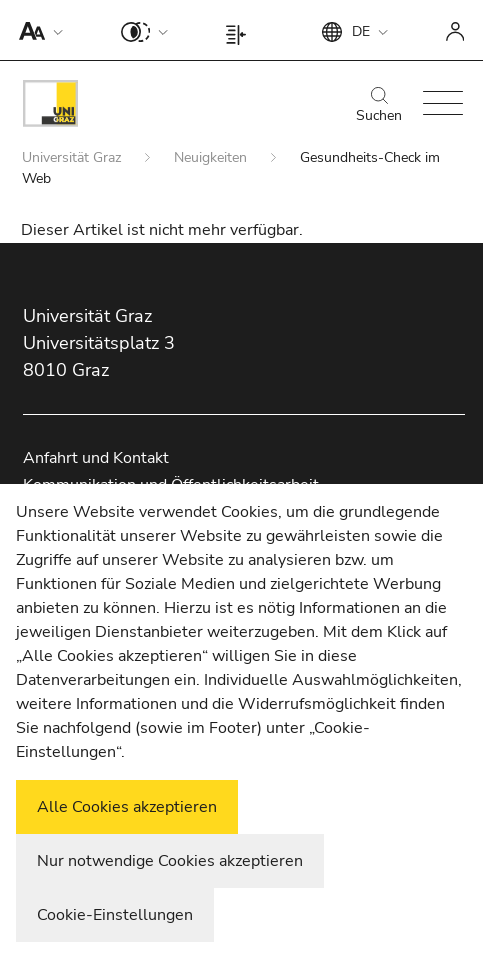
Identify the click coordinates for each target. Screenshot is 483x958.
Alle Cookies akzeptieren (127, 807)
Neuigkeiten (212, 157)
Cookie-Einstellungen (115, 915)
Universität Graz (73, 157)
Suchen (379, 106)
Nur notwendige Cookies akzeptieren (170, 861)
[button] (36, 30)
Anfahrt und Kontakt (96, 458)
